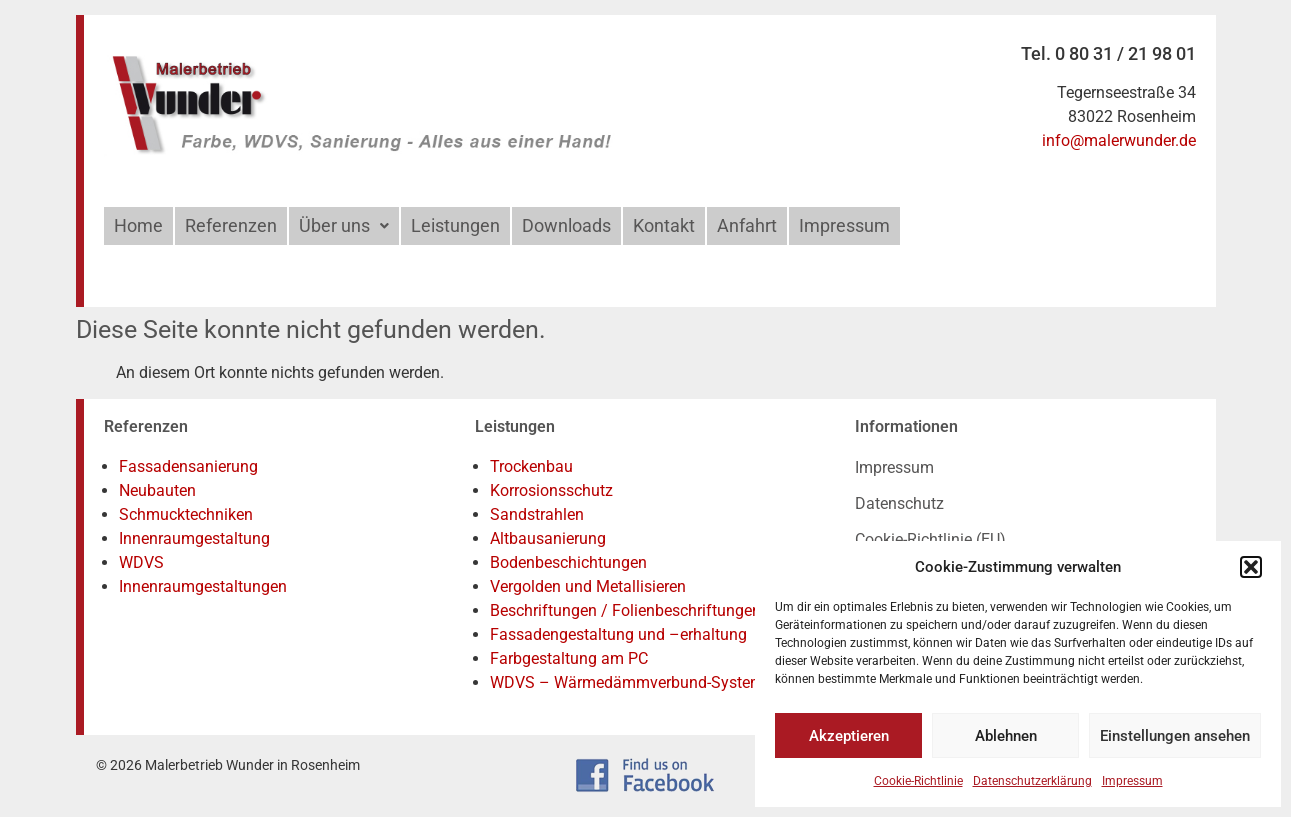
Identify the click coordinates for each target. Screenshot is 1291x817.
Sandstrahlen (537, 514)
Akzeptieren (849, 736)
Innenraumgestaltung (194, 538)
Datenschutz (899, 503)
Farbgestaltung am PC (569, 658)
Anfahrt (747, 225)
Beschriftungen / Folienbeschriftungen (625, 610)
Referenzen (231, 225)
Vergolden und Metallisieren (588, 586)
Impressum (1132, 781)
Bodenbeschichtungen (568, 562)
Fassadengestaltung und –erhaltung (618, 634)
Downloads (566, 225)
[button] (1251, 567)
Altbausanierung (548, 538)
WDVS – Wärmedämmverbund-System (627, 682)
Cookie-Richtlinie (918, 781)
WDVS (141, 562)
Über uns (344, 225)
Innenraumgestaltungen (203, 586)
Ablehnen (1006, 736)
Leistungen (455, 225)
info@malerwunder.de (1119, 140)
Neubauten (157, 490)
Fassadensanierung (188, 466)
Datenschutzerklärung (1032, 781)
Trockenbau (531, 466)
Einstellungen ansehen (1175, 736)
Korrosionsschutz (551, 490)
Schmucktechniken (186, 514)
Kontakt (664, 225)
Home (138, 225)
